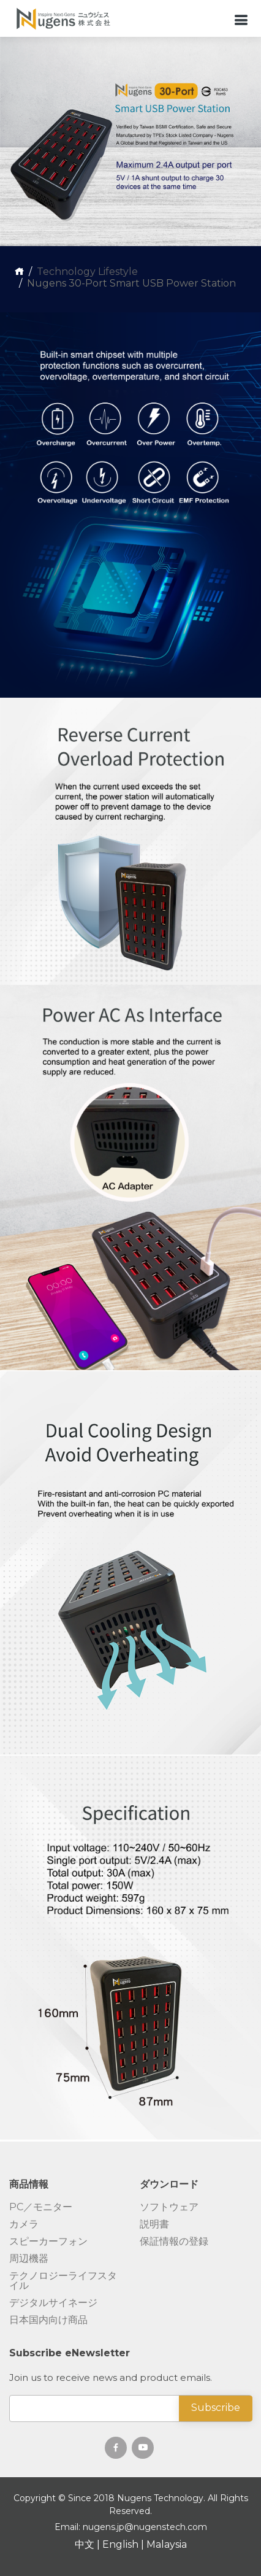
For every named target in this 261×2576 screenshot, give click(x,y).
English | (124, 2544)
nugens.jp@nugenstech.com (145, 2526)
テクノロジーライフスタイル (63, 2281)
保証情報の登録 (174, 2241)
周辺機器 (28, 2259)
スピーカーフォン (48, 2241)
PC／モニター (40, 2207)
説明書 (154, 2224)
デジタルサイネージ (53, 2303)
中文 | (88, 2544)
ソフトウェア (169, 2207)
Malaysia (166, 2544)
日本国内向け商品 (48, 2320)
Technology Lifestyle (87, 271)
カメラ (24, 2224)
